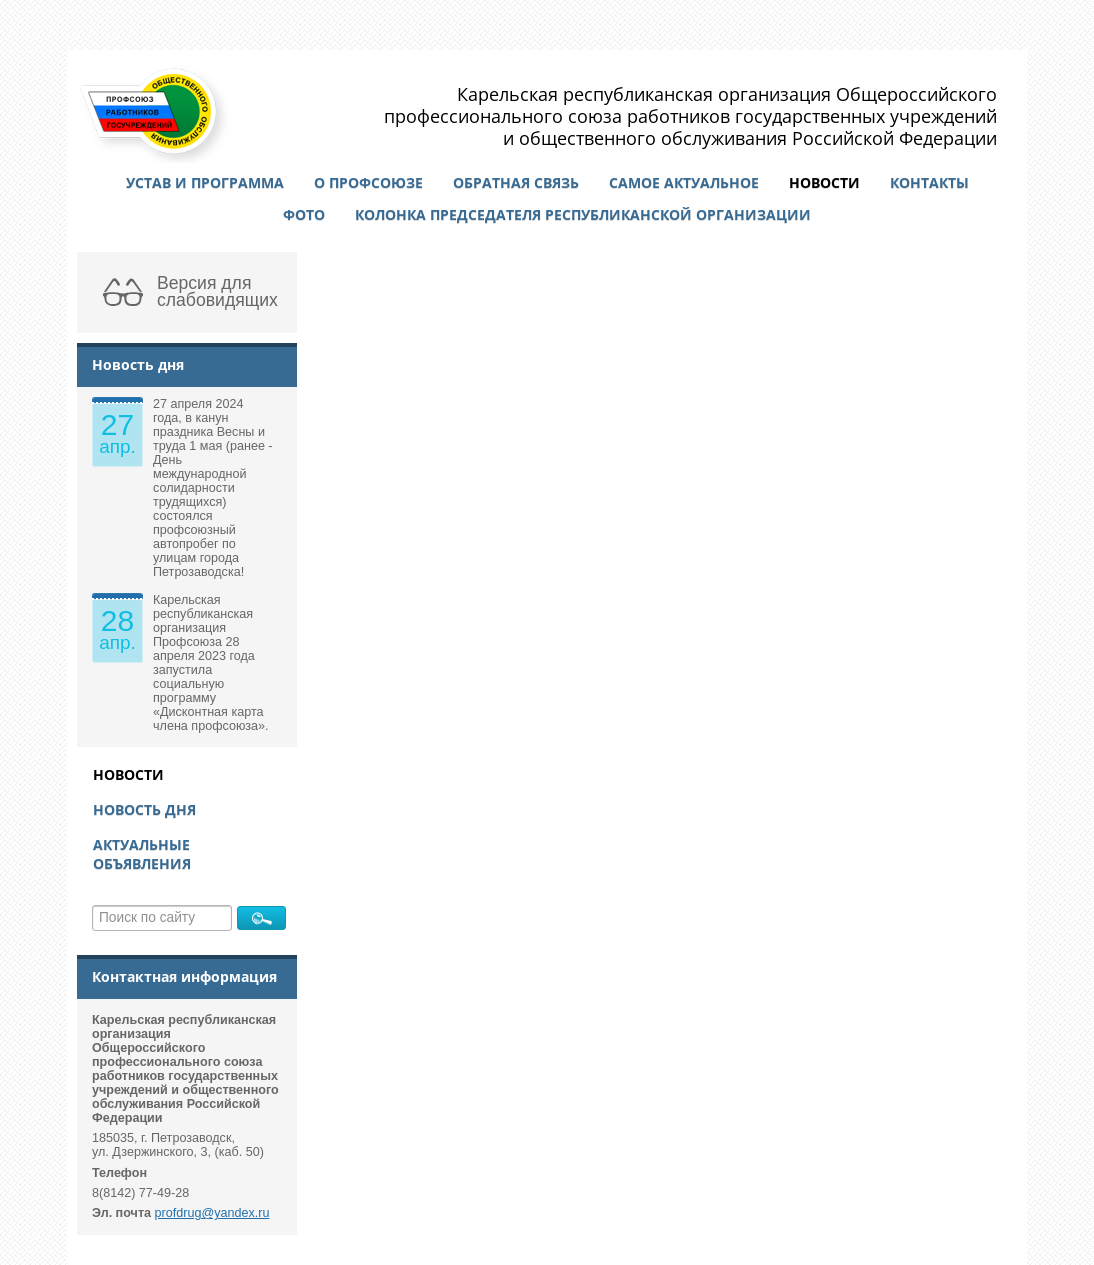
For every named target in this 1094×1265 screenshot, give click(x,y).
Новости (824, 182)
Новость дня (144, 809)
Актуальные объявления (142, 854)
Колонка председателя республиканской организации (583, 214)
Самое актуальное (684, 182)
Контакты (929, 182)
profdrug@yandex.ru (212, 1213)
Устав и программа (205, 182)
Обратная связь (516, 182)
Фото (304, 214)
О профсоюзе (368, 182)
